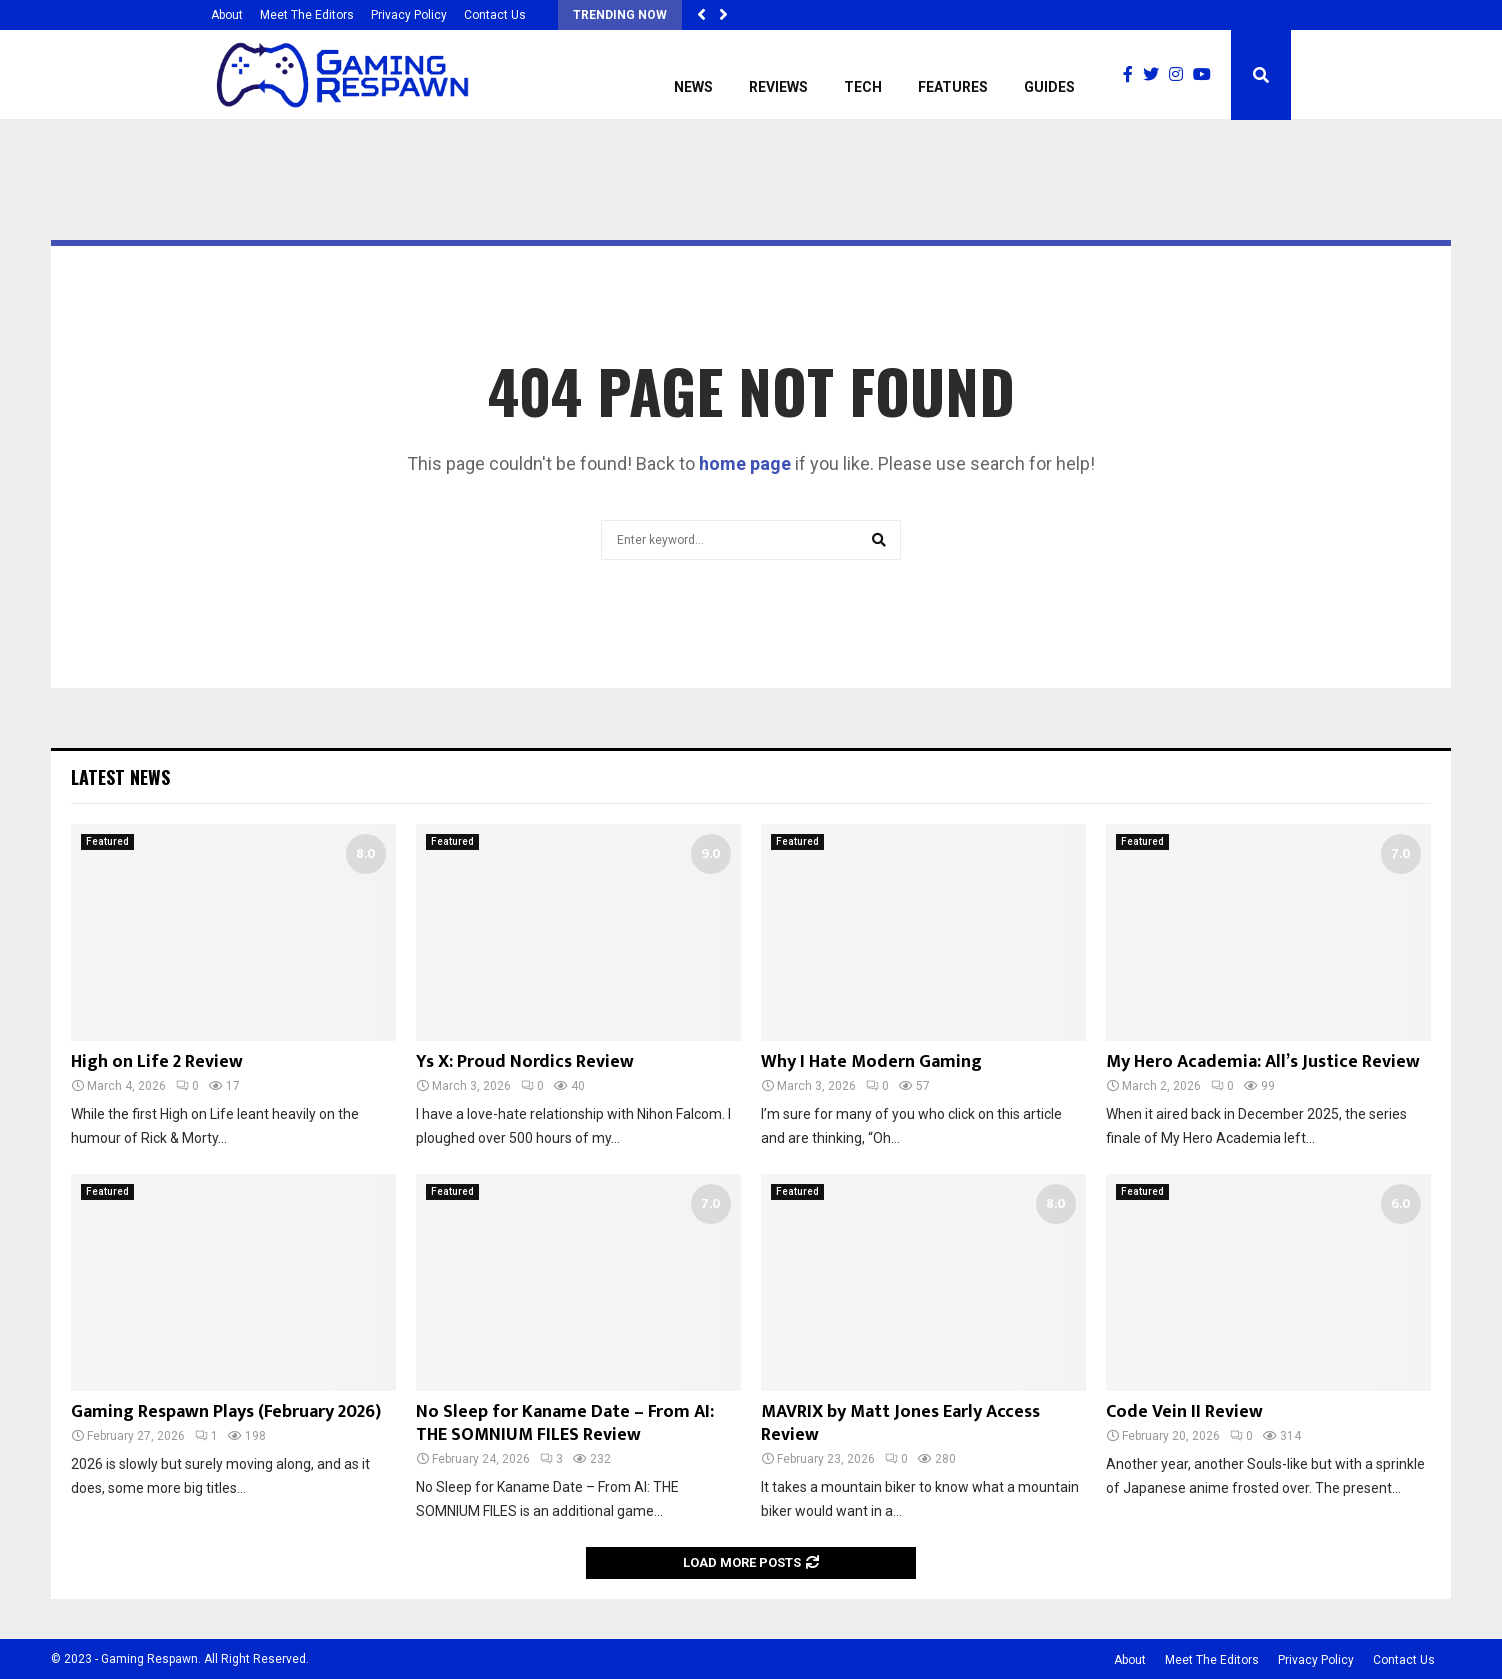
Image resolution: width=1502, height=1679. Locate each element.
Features (953, 87)
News (693, 87)
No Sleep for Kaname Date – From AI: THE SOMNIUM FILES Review (565, 1423)
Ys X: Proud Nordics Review (525, 1062)
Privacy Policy (409, 15)
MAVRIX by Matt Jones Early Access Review (900, 1423)
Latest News (120, 777)
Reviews (778, 87)
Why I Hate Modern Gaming (871, 1062)
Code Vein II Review (1184, 1412)
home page (745, 463)
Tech (863, 87)
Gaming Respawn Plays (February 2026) (226, 1412)
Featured (107, 841)
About (227, 15)
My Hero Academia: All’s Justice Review (1263, 1062)
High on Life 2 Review (157, 1062)
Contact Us (495, 15)
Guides (1049, 87)
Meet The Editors (307, 15)
